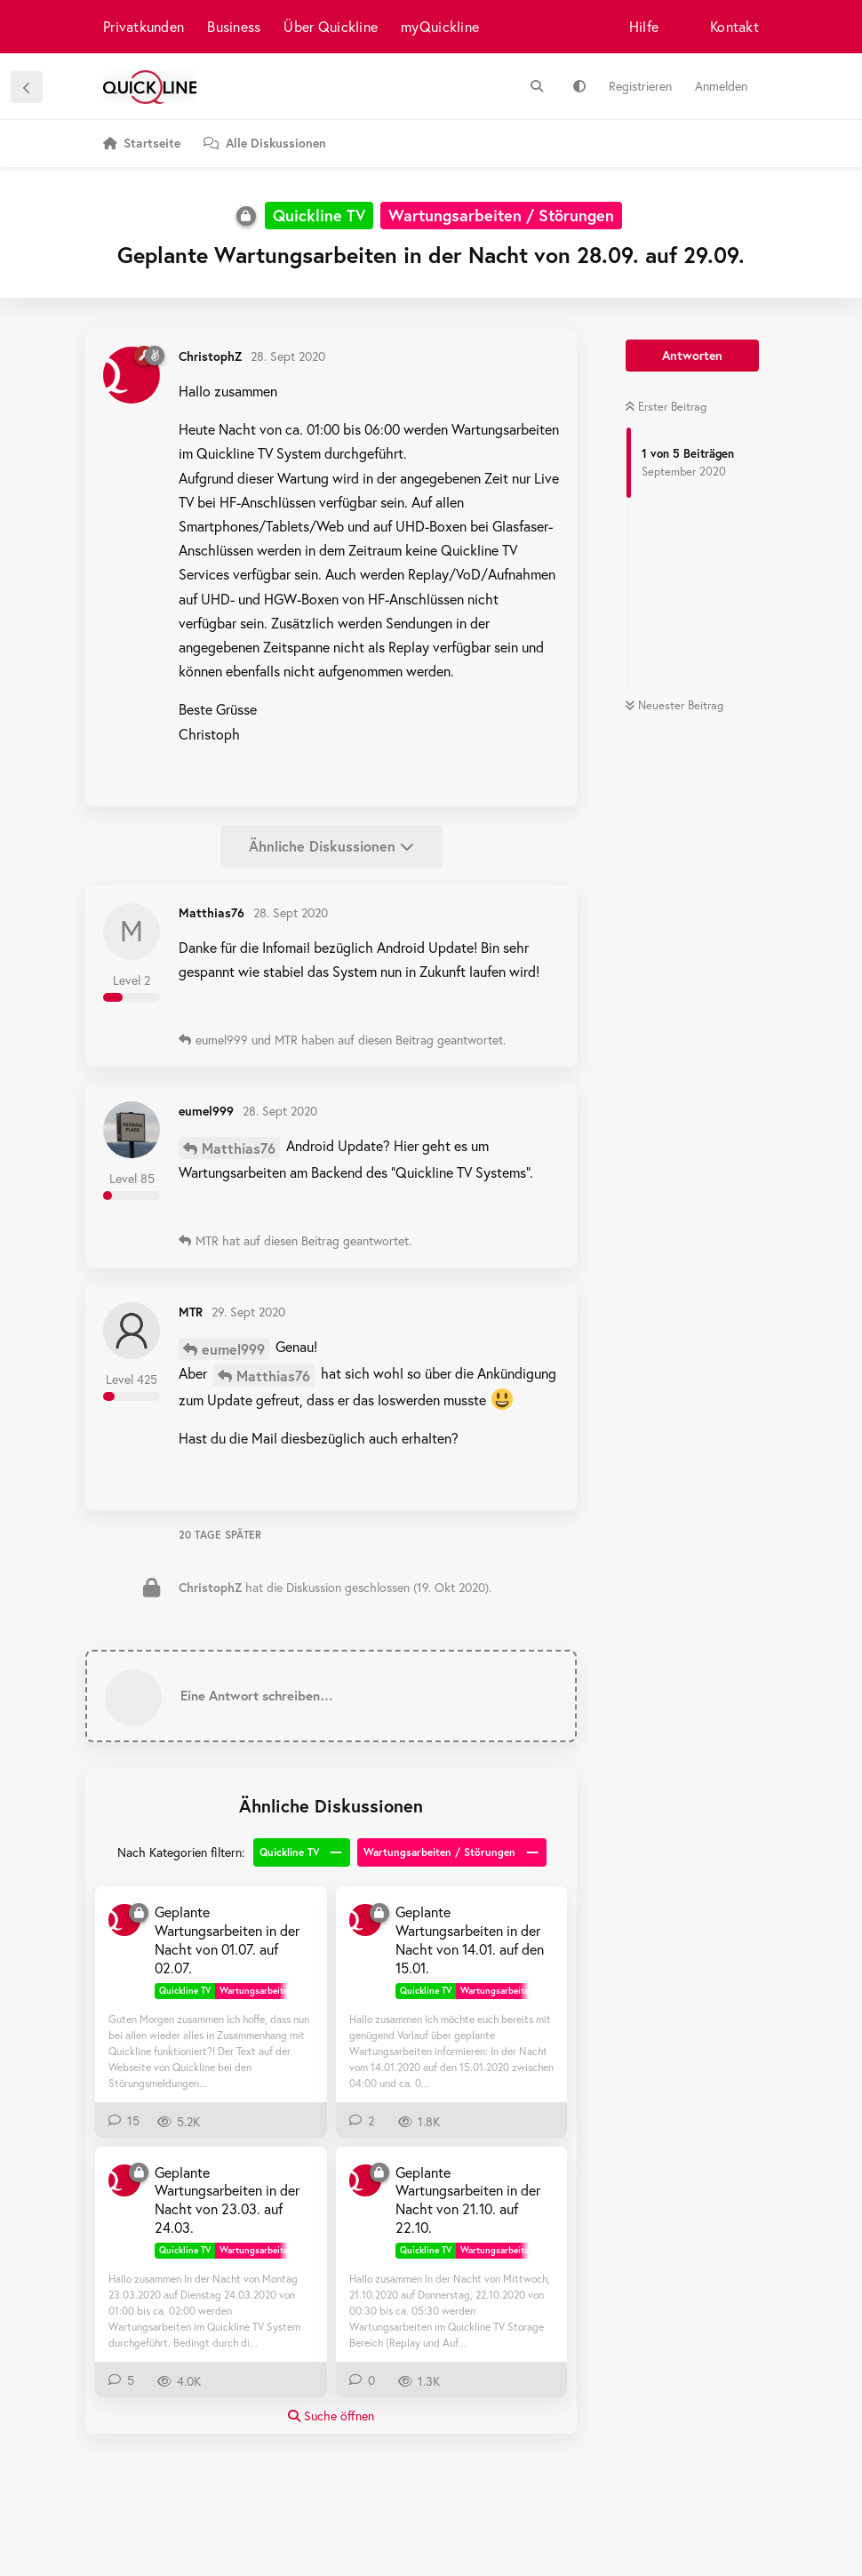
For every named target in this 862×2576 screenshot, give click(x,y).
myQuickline (440, 26)
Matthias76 (238, 1148)
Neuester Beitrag (674, 705)
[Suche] (537, 86)
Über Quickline (330, 26)
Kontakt (734, 26)
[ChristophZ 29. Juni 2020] (124, 1920)
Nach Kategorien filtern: (180, 1852)
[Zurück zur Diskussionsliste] (27, 87)
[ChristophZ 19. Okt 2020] (365, 2180)
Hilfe (643, 26)
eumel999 (233, 1349)
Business (233, 26)
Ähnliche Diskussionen (331, 845)
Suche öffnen (331, 2415)
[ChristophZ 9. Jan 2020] (365, 1920)
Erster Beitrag (665, 406)
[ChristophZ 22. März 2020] (124, 2180)
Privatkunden (143, 26)
